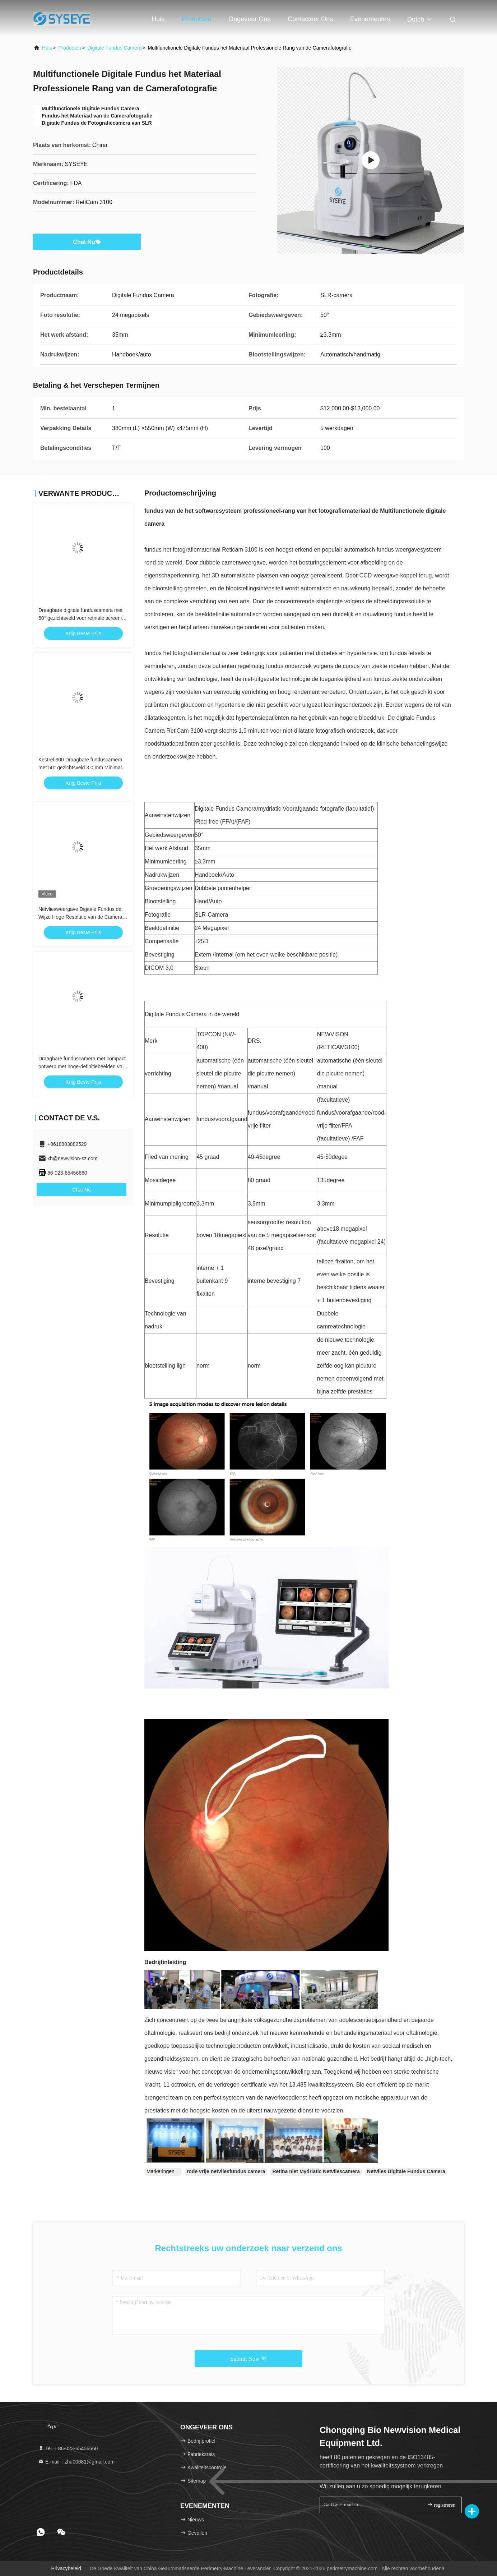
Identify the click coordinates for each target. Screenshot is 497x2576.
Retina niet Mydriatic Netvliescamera (316, 2171)
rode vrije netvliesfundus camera (226, 2171)
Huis (158, 19)
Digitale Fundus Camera (114, 48)
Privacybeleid (66, 2568)
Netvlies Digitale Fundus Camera (406, 2171)
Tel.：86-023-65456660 (68, 2448)
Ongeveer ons (249, 19)
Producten (196, 19)
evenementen (370, 19)
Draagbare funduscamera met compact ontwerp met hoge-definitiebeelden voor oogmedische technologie (82, 1066)
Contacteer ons (310, 19)
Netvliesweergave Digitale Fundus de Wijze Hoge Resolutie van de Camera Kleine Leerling (80, 917)
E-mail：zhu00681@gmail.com (76, 2462)
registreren (441, 2505)
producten (69, 48)
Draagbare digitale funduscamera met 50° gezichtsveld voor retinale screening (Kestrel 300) (82, 618)
